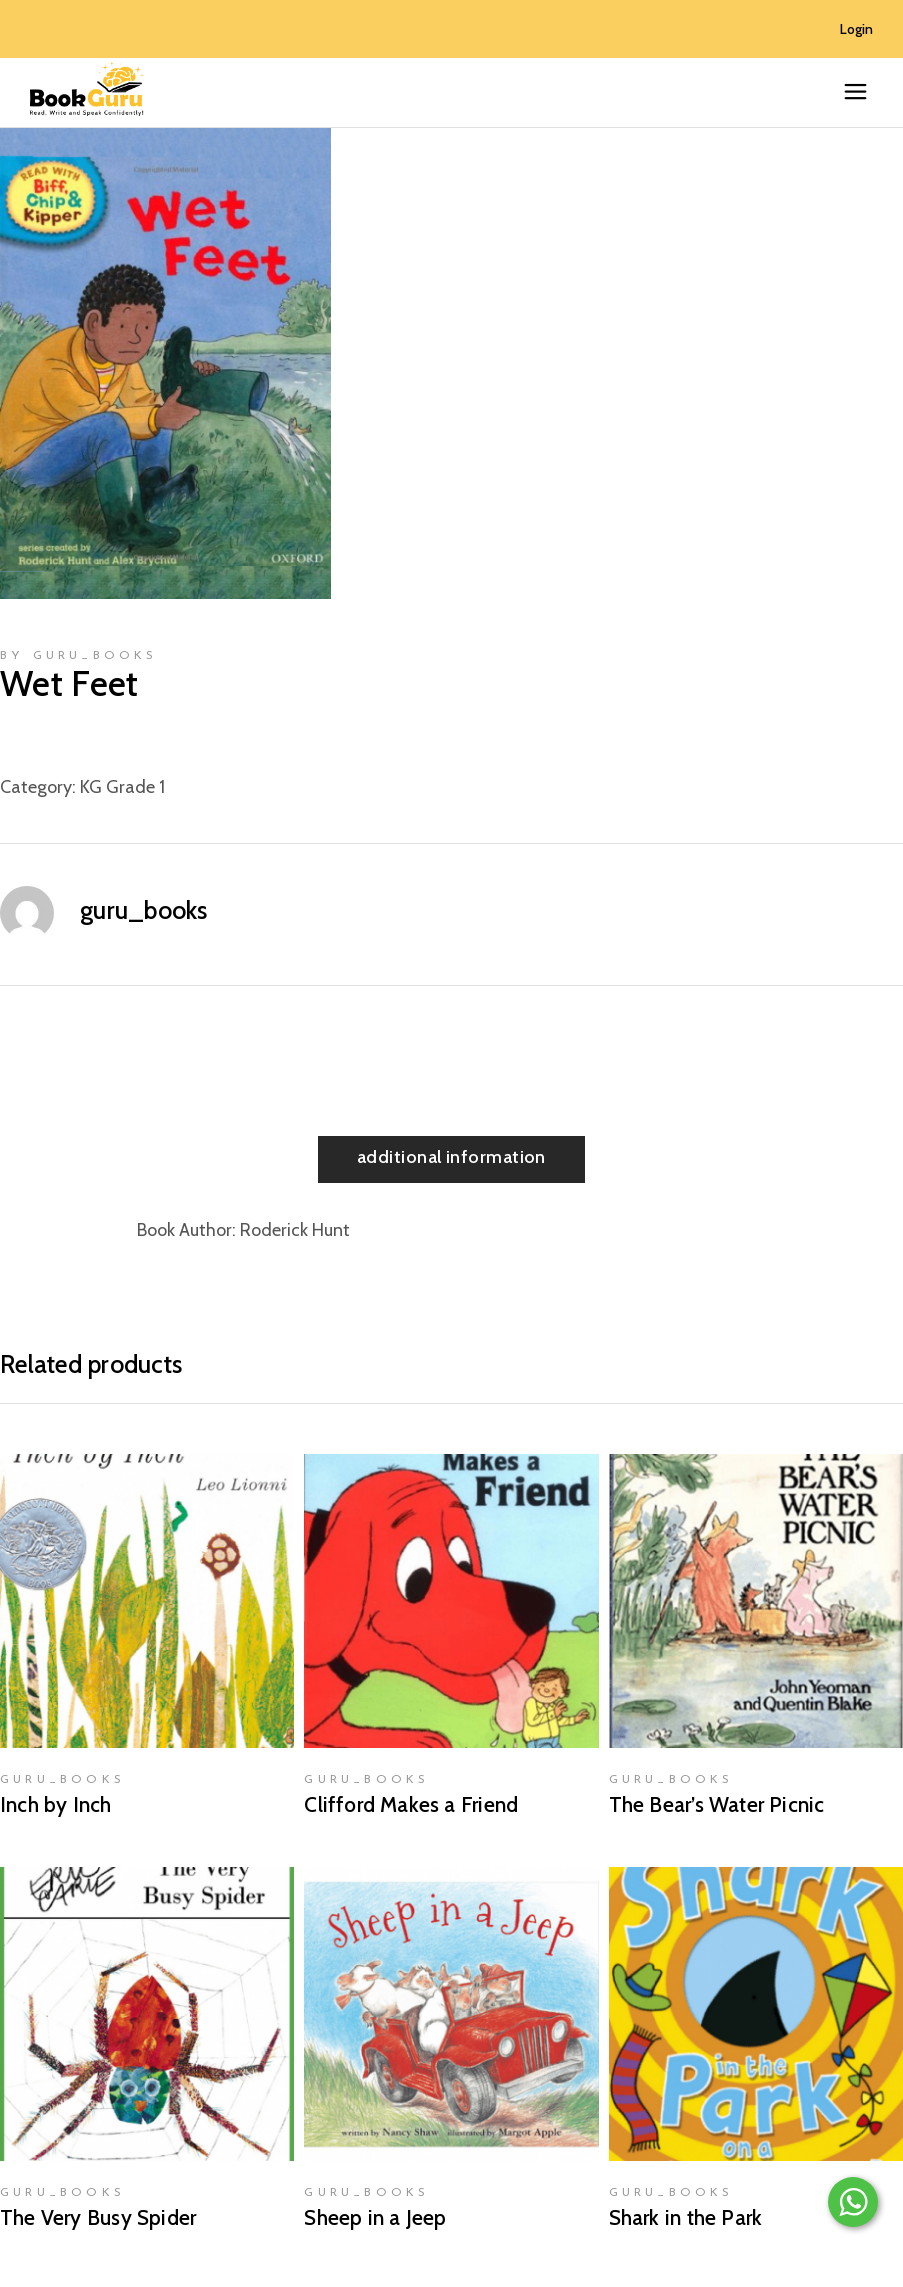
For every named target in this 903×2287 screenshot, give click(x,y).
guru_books (144, 910)
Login (856, 29)
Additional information (451, 1157)
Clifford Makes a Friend (411, 1804)
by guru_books (79, 656)
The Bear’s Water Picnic (717, 1804)
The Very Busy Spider (98, 2217)
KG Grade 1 (122, 787)
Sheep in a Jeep (375, 2217)
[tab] (451, 1159)
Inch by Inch (56, 1804)
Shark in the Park (686, 2217)
